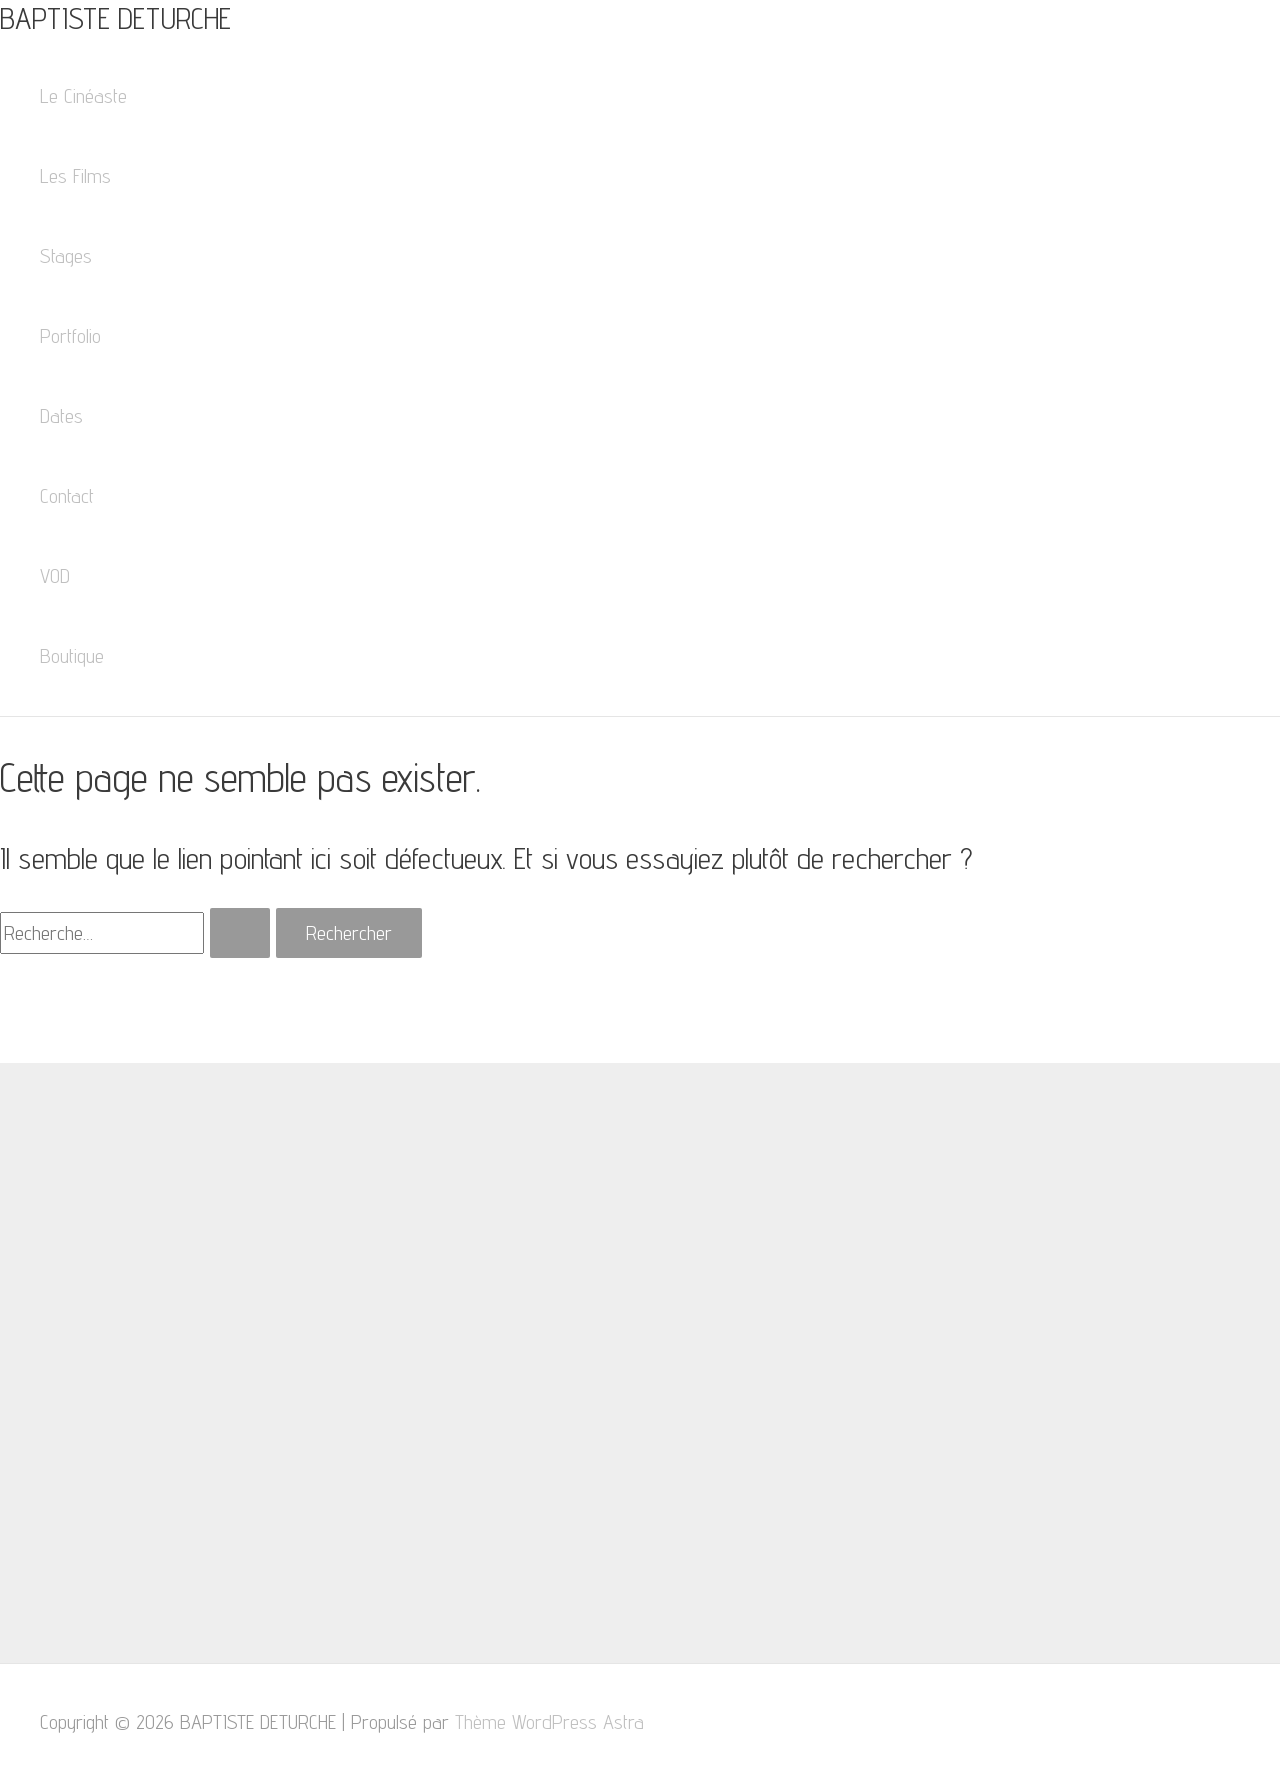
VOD (55, 576)
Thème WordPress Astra (549, 1722)
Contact (67, 496)
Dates (61, 416)
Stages (66, 256)
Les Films (75, 176)
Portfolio (70, 336)
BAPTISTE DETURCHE (115, 18)
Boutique (72, 656)
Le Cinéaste (83, 96)
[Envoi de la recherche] (240, 933)
